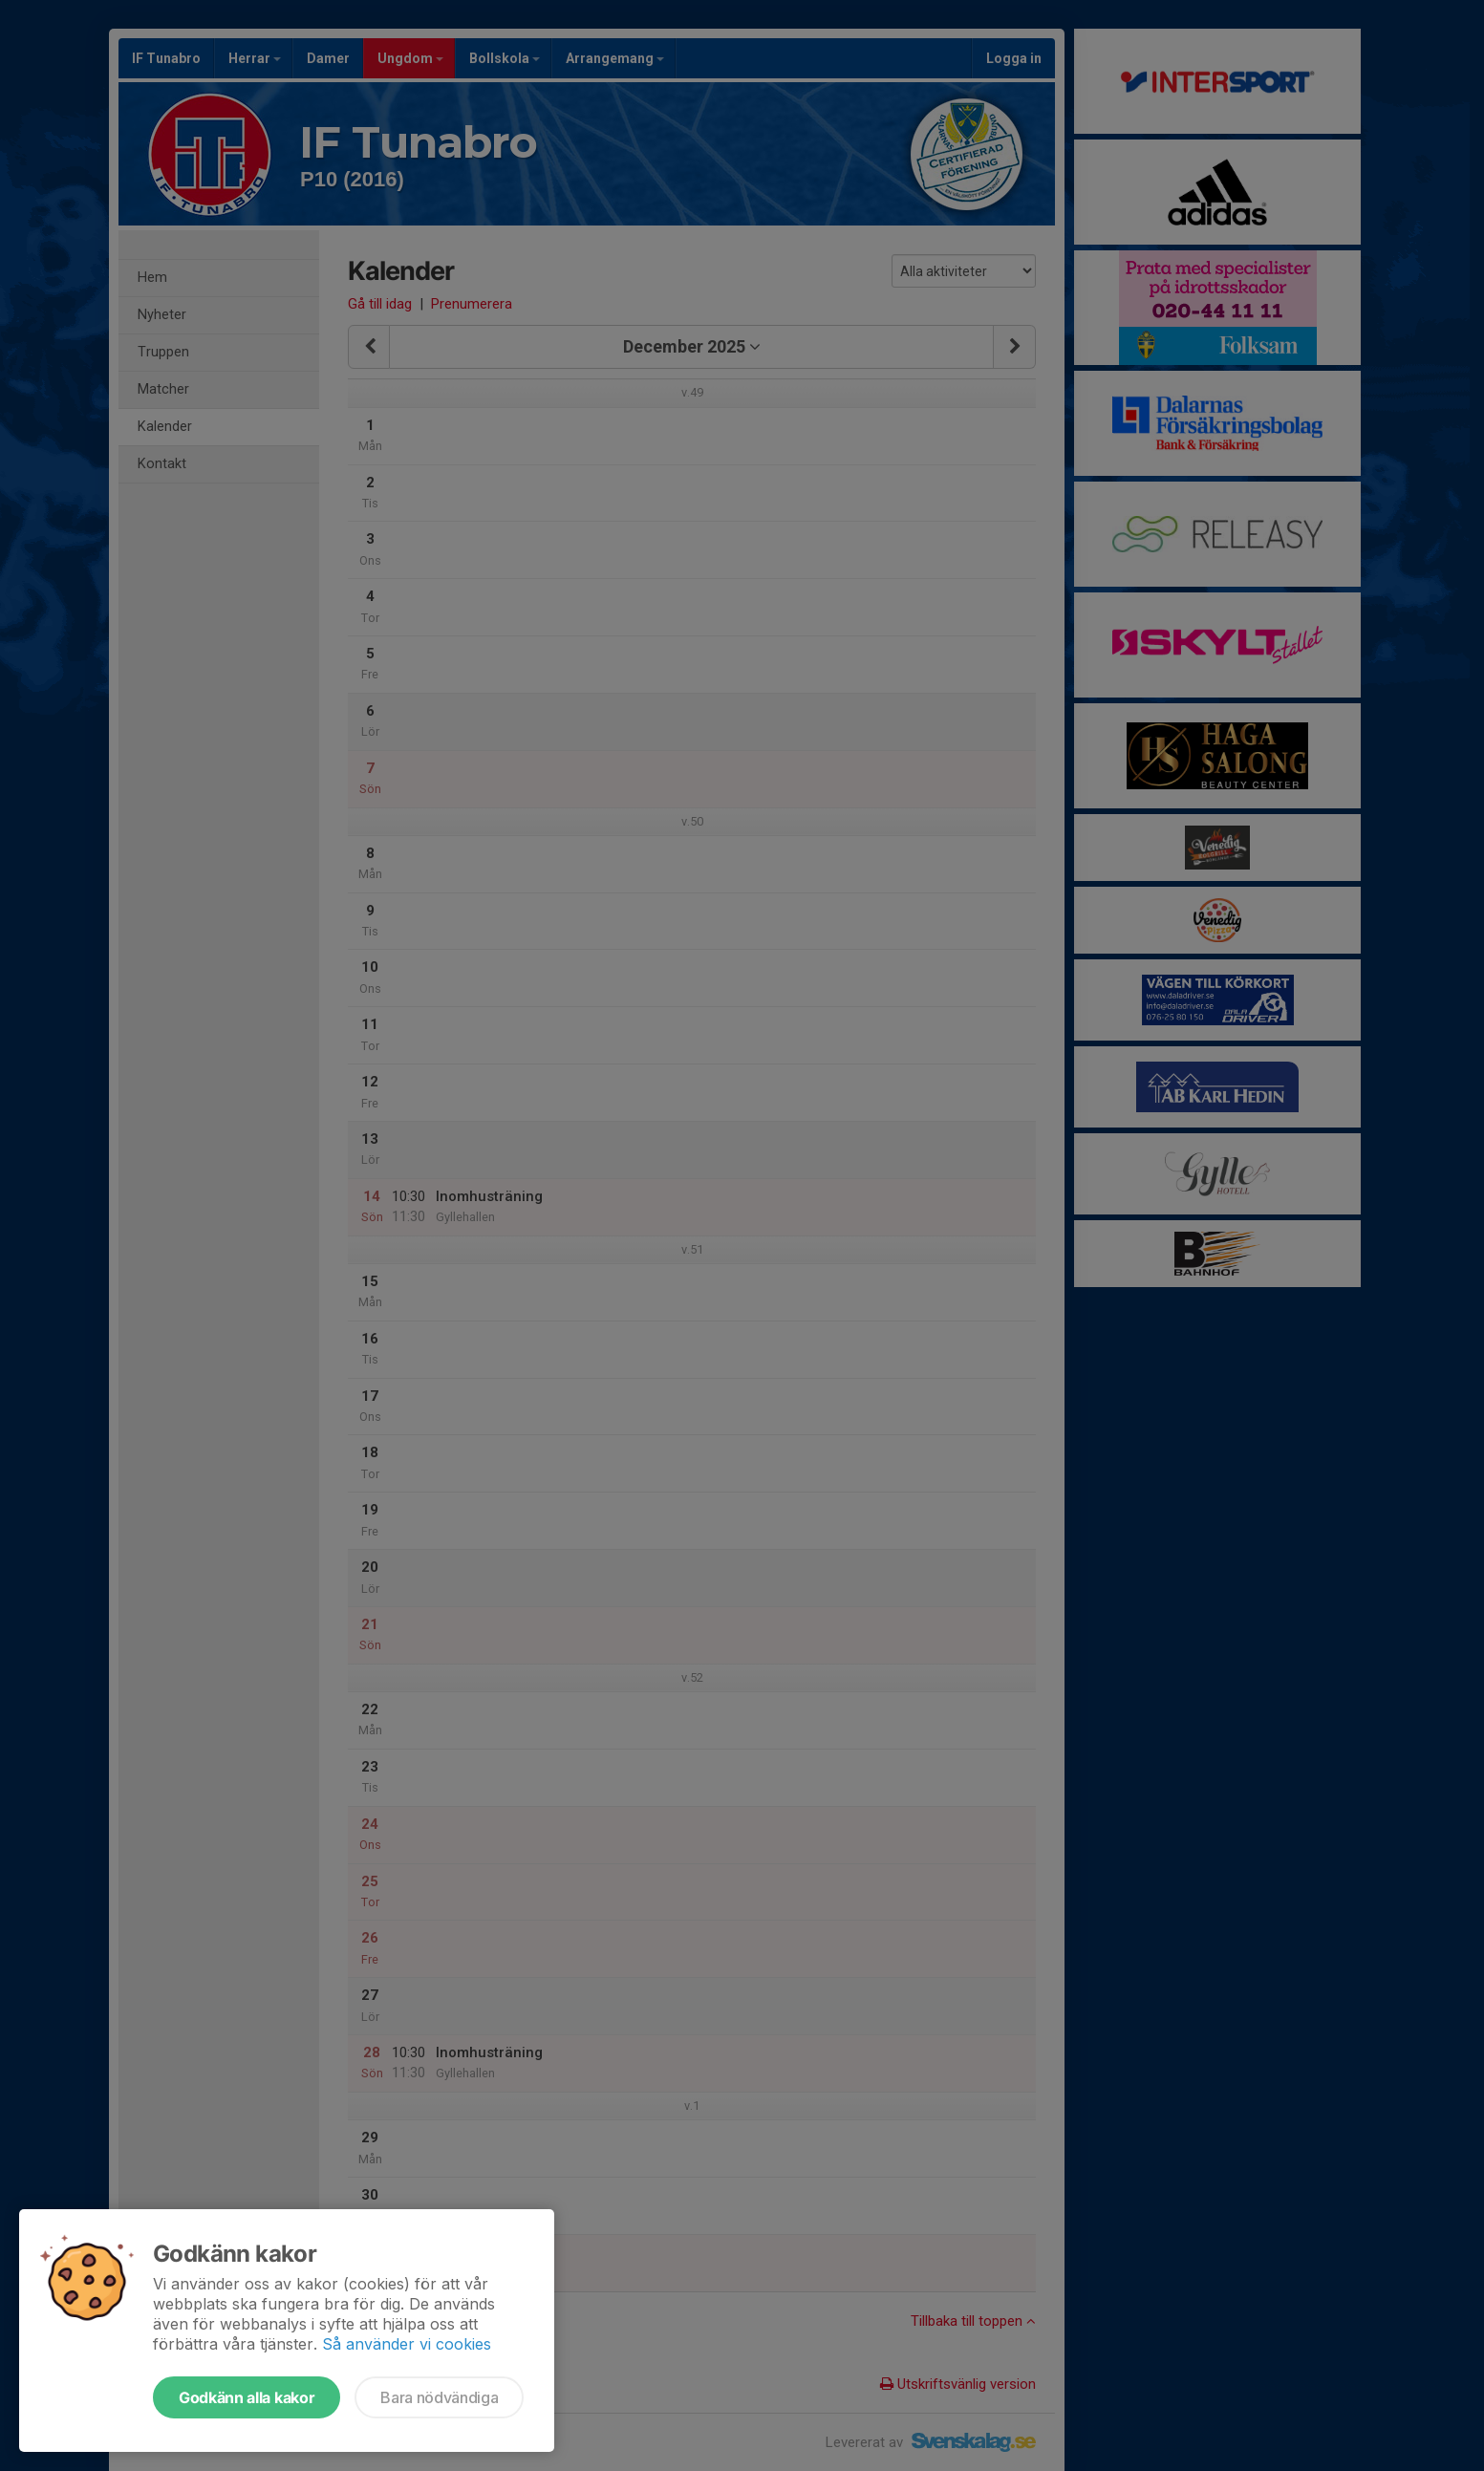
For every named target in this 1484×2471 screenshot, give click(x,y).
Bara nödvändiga (439, 2397)
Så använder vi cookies (406, 2343)
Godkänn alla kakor (246, 2397)
